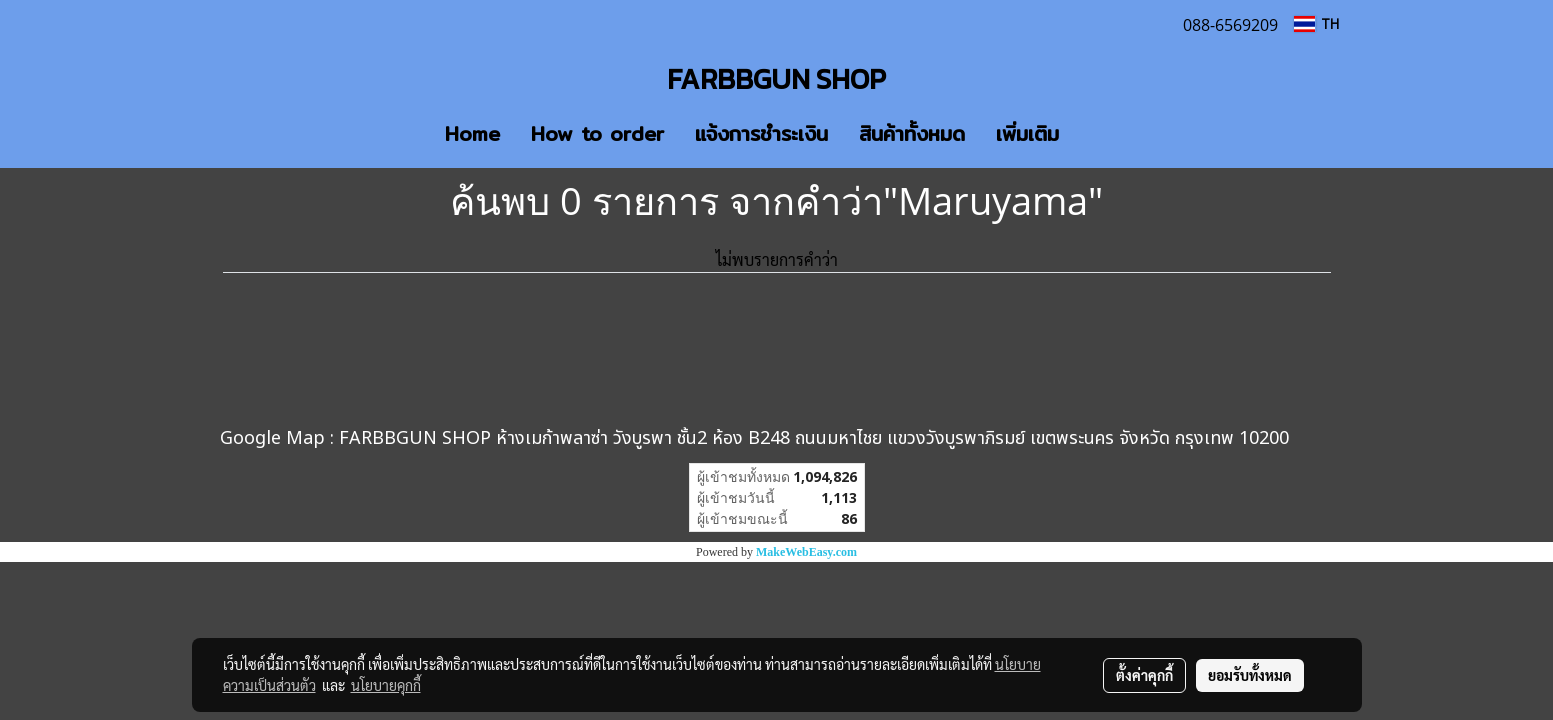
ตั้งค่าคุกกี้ (1144, 675)
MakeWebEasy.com (806, 552)
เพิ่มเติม (1027, 133)
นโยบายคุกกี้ (386, 685)
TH (1316, 23)
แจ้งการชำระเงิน (761, 133)
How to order (597, 133)
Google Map (272, 438)
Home (472, 133)
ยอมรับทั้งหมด (1250, 675)
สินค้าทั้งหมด (912, 133)
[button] (1104, 134)
